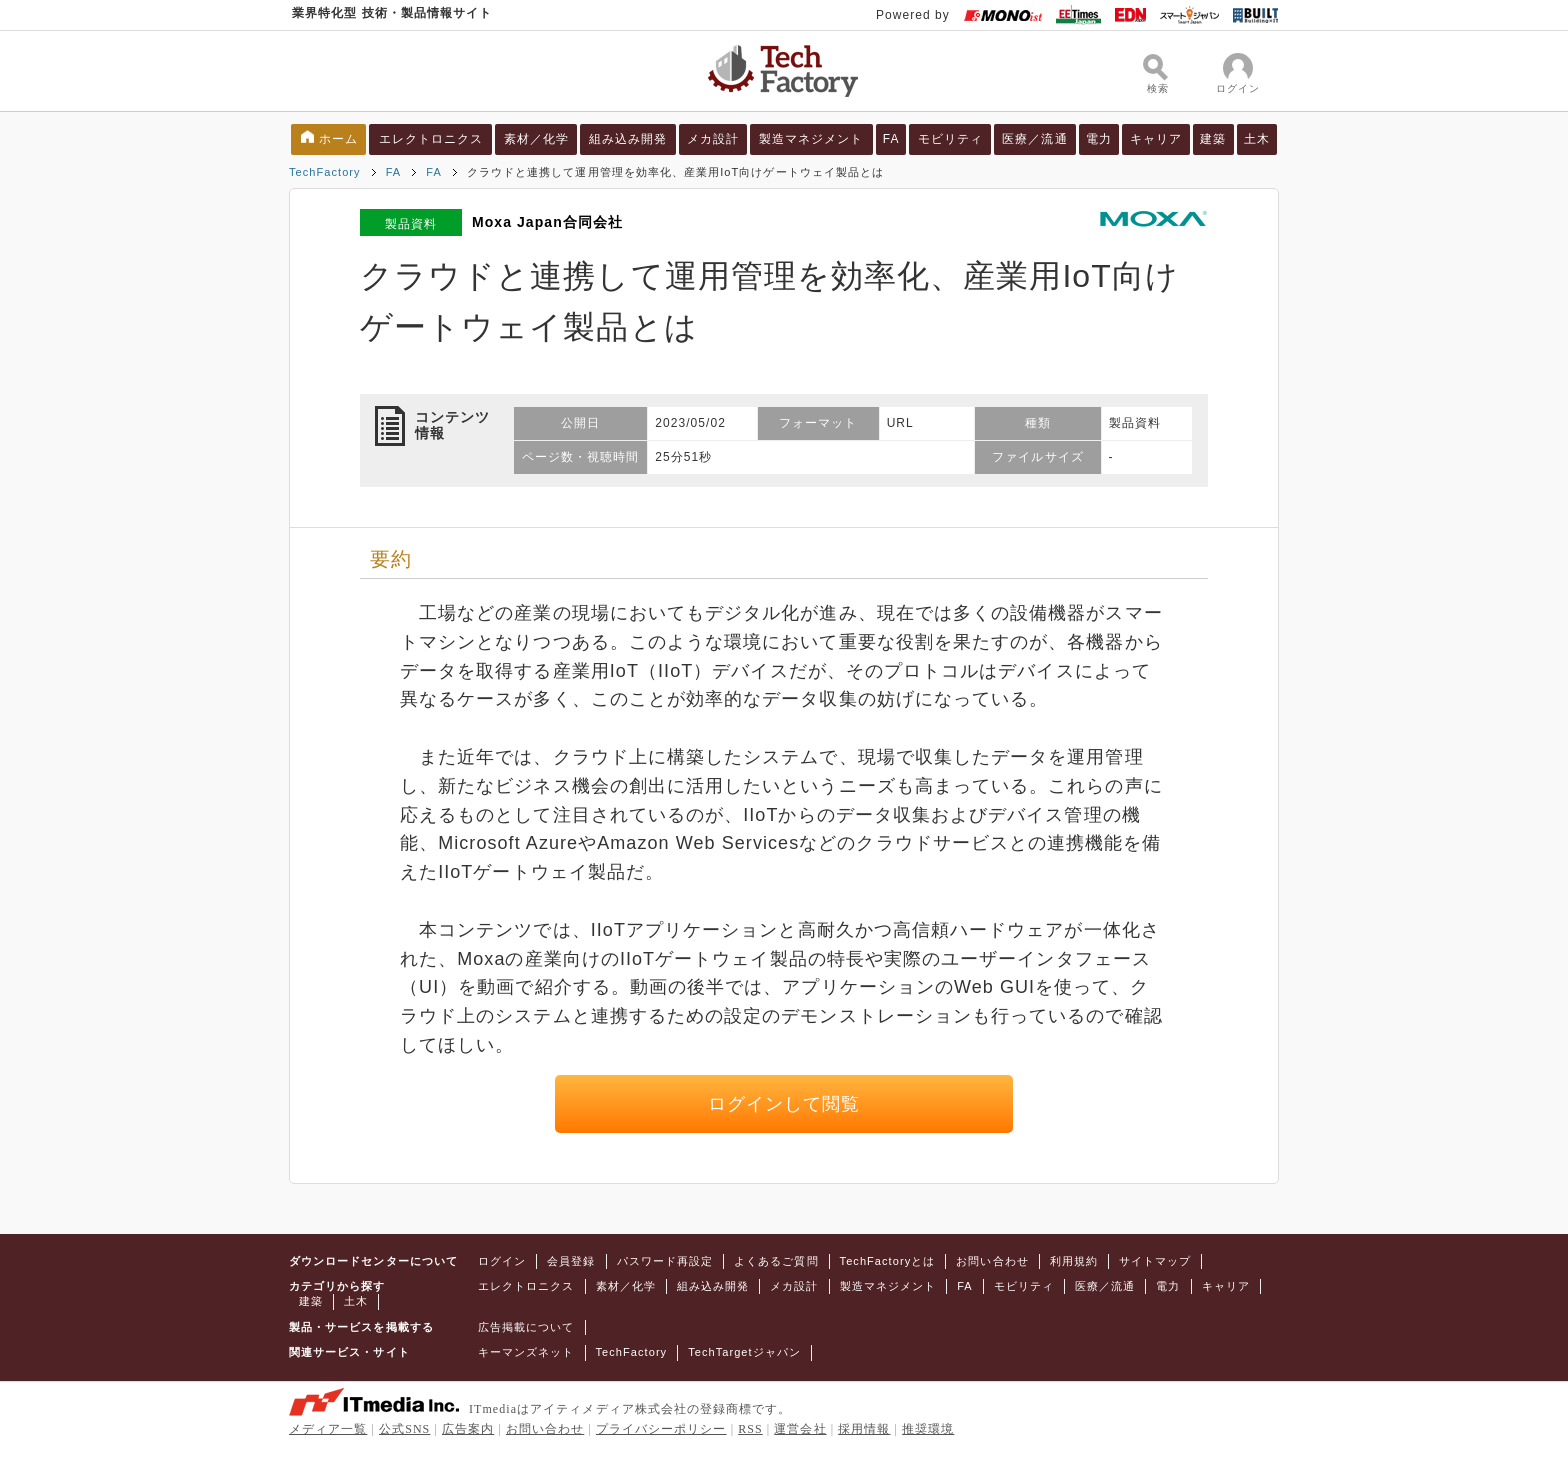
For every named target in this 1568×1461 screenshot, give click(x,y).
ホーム (338, 139)
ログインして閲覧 (784, 1104)
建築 (1213, 139)
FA (891, 139)
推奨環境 (928, 1429)
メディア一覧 (328, 1429)
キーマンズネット (526, 1352)
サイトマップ (1155, 1261)
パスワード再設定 (665, 1261)
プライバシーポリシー (661, 1429)
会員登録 (571, 1261)
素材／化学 (536, 139)
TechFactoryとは (888, 1261)
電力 (1099, 139)
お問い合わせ (992, 1261)
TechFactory (325, 172)
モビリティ (950, 139)
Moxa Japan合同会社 (547, 222)
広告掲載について (526, 1327)
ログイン (502, 1261)
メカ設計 (713, 139)
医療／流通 (1034, 139)
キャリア (1156, 139)
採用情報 (864, 1429)
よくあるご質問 (776, 1261)
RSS (750, 1429)
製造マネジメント (811, 139)
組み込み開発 (628, 139)
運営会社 (800, 1429)
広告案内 (468, 1429)
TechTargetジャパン (744, 1352)
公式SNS (404, 1429)
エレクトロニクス (431, 139)
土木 (1257, 139)
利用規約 (1074, 1261)
